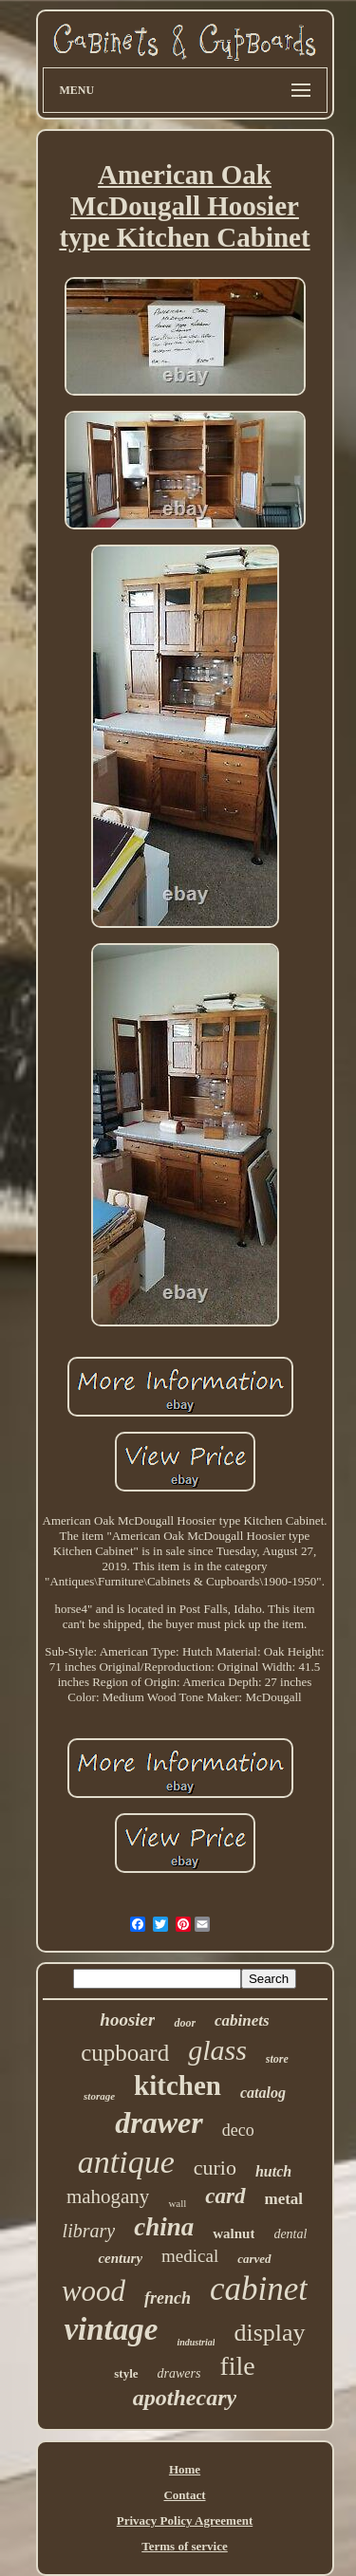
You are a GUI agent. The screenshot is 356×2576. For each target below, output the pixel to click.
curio (215, 2167)
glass (217, 2050)
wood (93, 2290)
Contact (184, 2495)
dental (290, 2234)
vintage (111, 2329)
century (120, 2258)
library (89, 2230)
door (185, 2022)
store (277, 2059)
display (269, 2332)
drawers (179, 2373)
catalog (263, 2093)
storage (99, 2096)
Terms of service (184, 2546)
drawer (158, 2122)
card (225, 2196)
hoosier (127, 2019)
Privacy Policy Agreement (185, 2520)
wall (177, 2203)
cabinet (259, 2288)
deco (238, 2130)
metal (284, 2199)
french (167, 2298)
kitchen (177, 2085)
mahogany (107, 2196)
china (164, 2227)
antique (126, 2161)
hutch (273, 2171)
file (236, 2366)
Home (184, 2469)
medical (189, 2256)
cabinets (242, 2020)
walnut (233, 2233)
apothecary (184, 2397)
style (126, 2373)
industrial (196, 2342)
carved (254, 2259)
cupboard (125, 2053)
